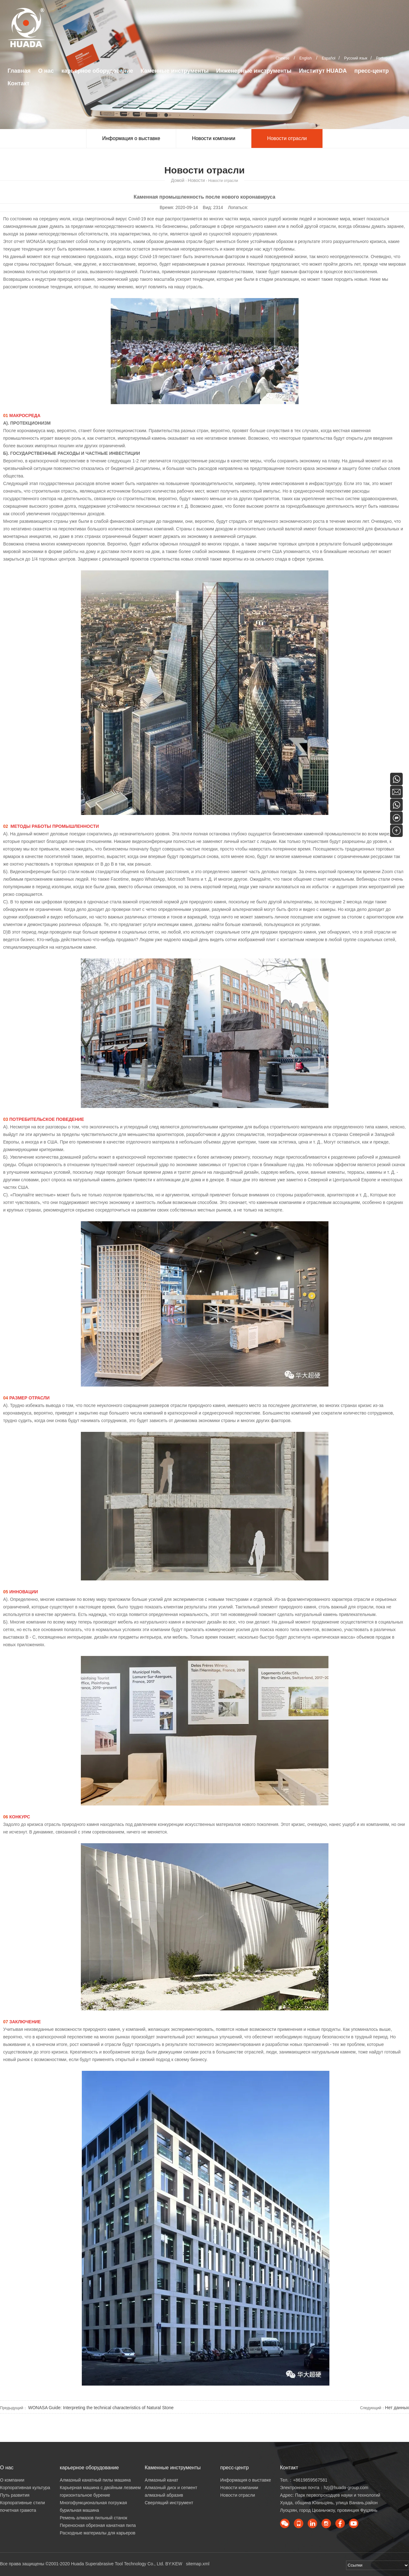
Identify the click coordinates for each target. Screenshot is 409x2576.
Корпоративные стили (22, 2502)
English (306, 58)
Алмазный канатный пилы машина (95, 2480)
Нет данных (397, 2407)
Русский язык (355, 58)
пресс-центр (371, 71)
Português (384, 58)
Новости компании (213, 138)
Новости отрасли (287, 138)
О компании (12, 2480)
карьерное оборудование (97, 71)
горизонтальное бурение (85, 2495)
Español (328, 58)
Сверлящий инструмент (169, 2502)
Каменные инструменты (175, 71)
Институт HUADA (323, 71)
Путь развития (15, 2495)
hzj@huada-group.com (346, 2487)
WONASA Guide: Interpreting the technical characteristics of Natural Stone (100, 2407)
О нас (46, 71)
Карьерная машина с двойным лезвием (100, 2487)
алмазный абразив (164, 2495)
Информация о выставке (131, 138)
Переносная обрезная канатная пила (98, 2525)
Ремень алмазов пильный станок (93, 2517)
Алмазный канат (161, 2480)
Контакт (19, 83)
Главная (19, 71)
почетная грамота (18, 2510)
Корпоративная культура (25, 2487)
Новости (196, 180)
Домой (178, 180)
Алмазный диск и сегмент (171, 2487)
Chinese (282, 58)
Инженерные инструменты (253, 71)
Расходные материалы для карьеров (97, 2532)
